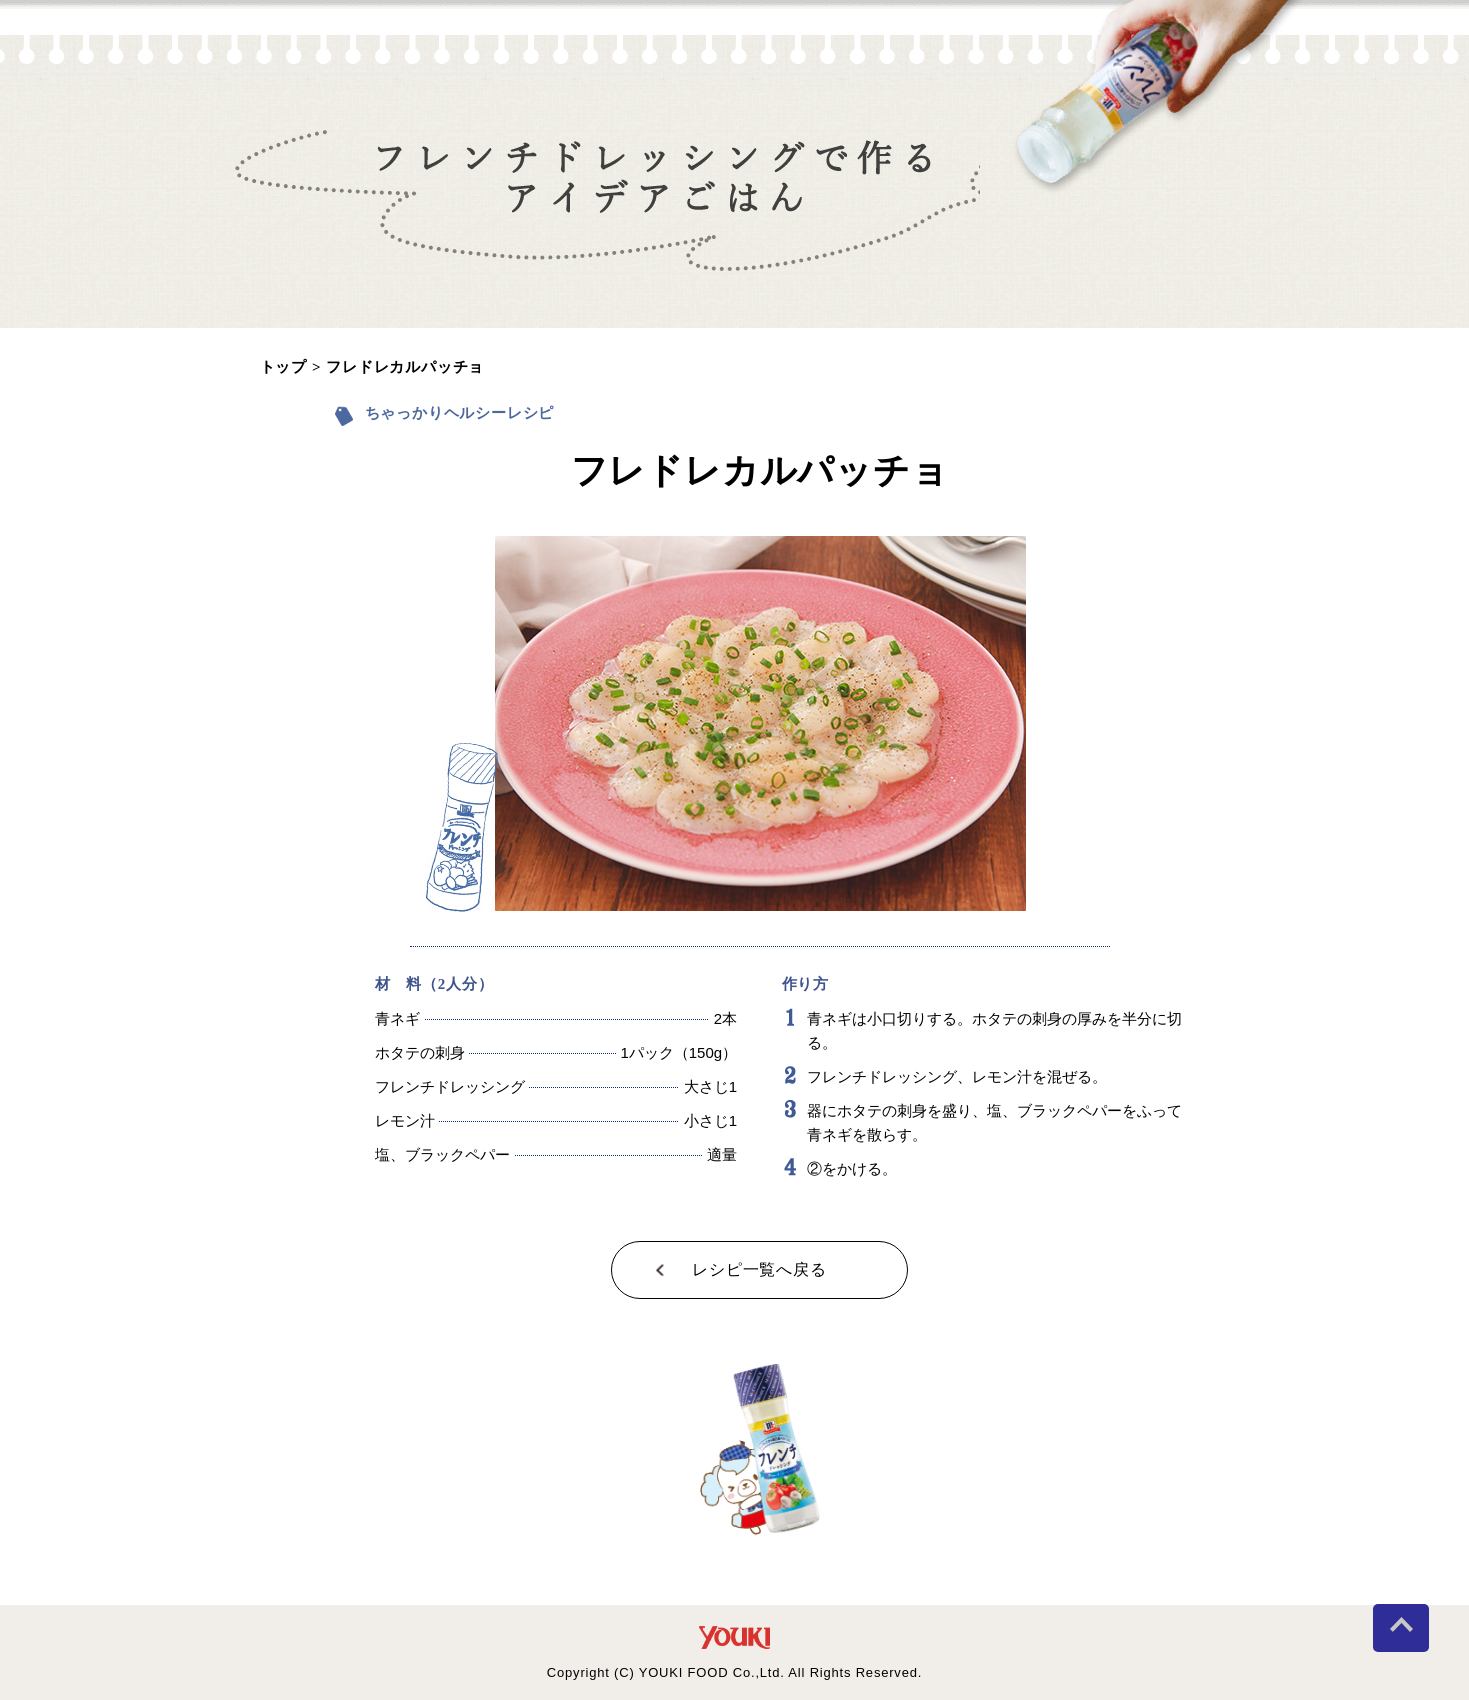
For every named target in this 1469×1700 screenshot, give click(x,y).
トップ (283, 367)
